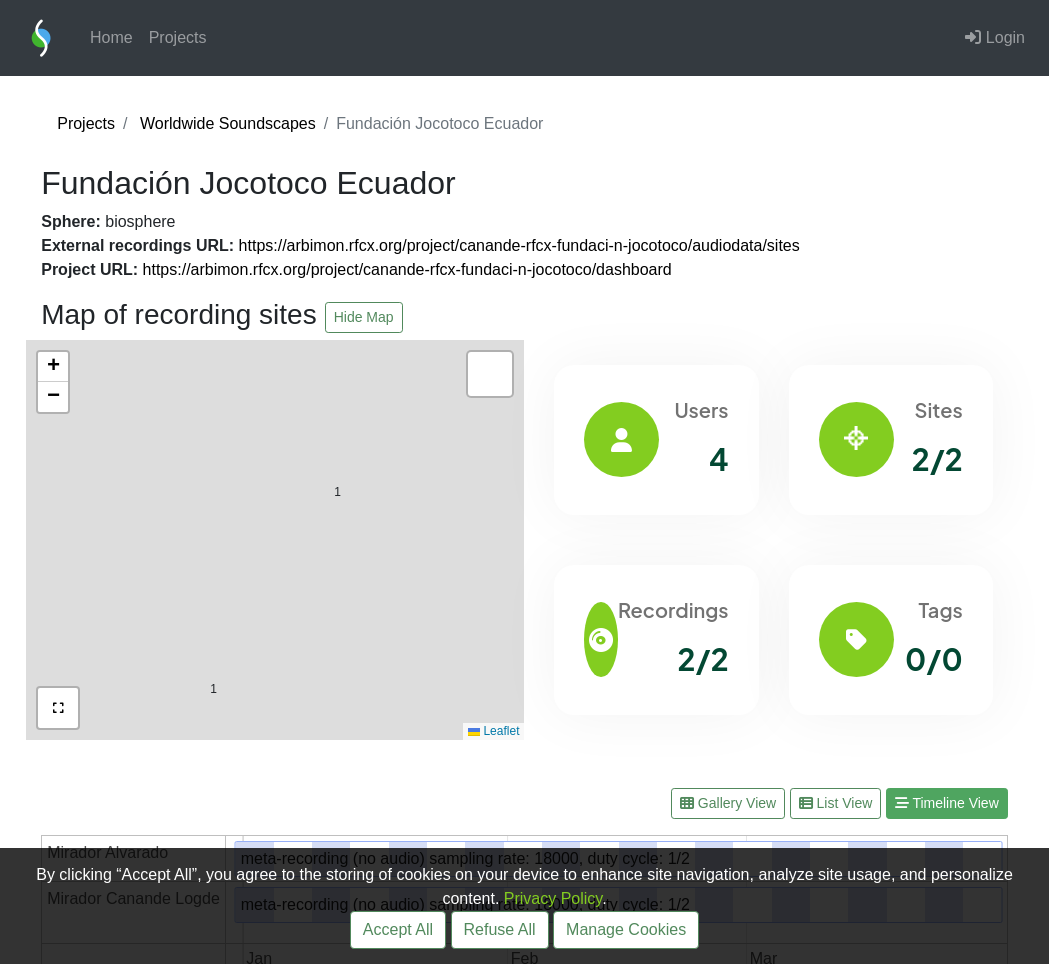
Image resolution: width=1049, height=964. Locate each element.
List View (836, 803)
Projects (178, 37)
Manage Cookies (626, 929)
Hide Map (364, 317)
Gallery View (728, 803)
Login (995, 37)
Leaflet (493, 731)
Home (111, 37)
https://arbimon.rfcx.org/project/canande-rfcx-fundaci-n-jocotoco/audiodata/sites (519, 245)
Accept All (398, 929)
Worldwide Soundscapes (228, 123)
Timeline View (947, 803)
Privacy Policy (553, 898)
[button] (337, 449)
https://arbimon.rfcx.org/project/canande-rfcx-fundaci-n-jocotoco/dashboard (407, 269)
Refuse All (500, 929)
